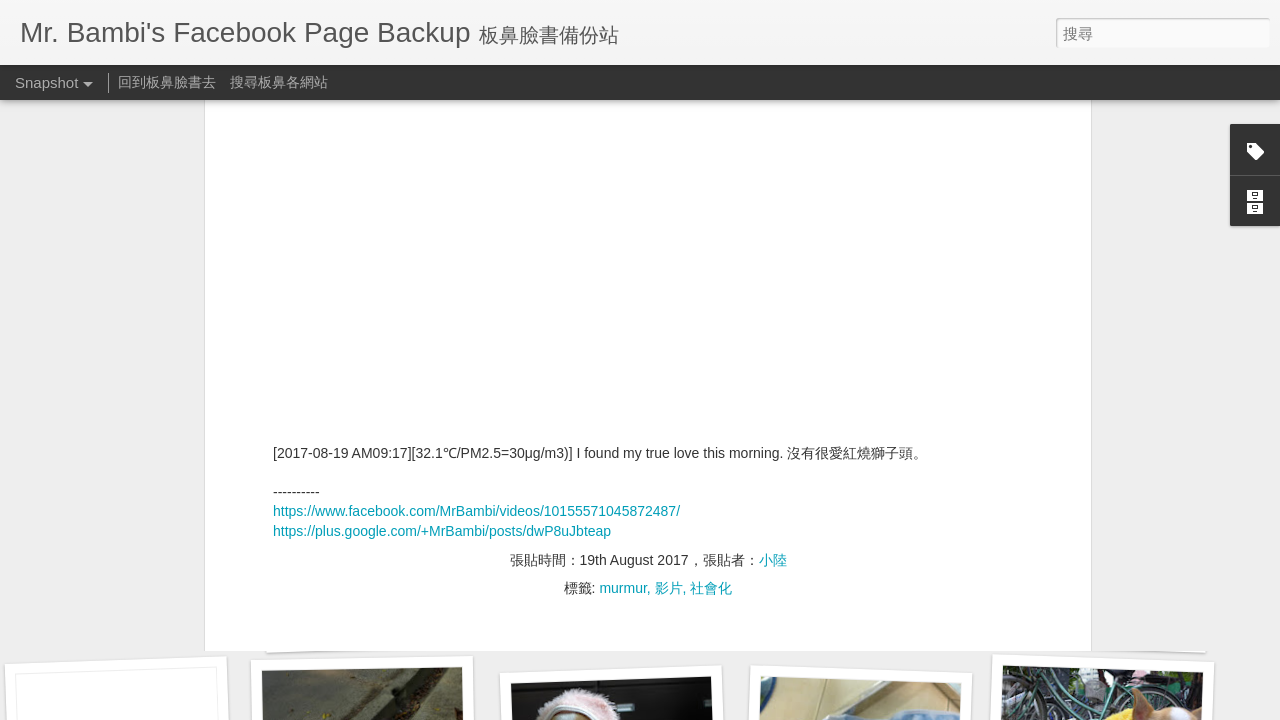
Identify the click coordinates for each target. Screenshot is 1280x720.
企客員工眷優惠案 (376, 627)
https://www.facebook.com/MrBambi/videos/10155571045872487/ (476, 176)
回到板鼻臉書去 (167, 82)
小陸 (773, 224)
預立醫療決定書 (611, 617)
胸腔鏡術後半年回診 (124, 616)
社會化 (711, 252)
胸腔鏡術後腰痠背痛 (859, 616)
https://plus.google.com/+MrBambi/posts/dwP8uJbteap (442, 195)
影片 (669, 252)
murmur (622, 252)
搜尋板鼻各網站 (279, 82)
